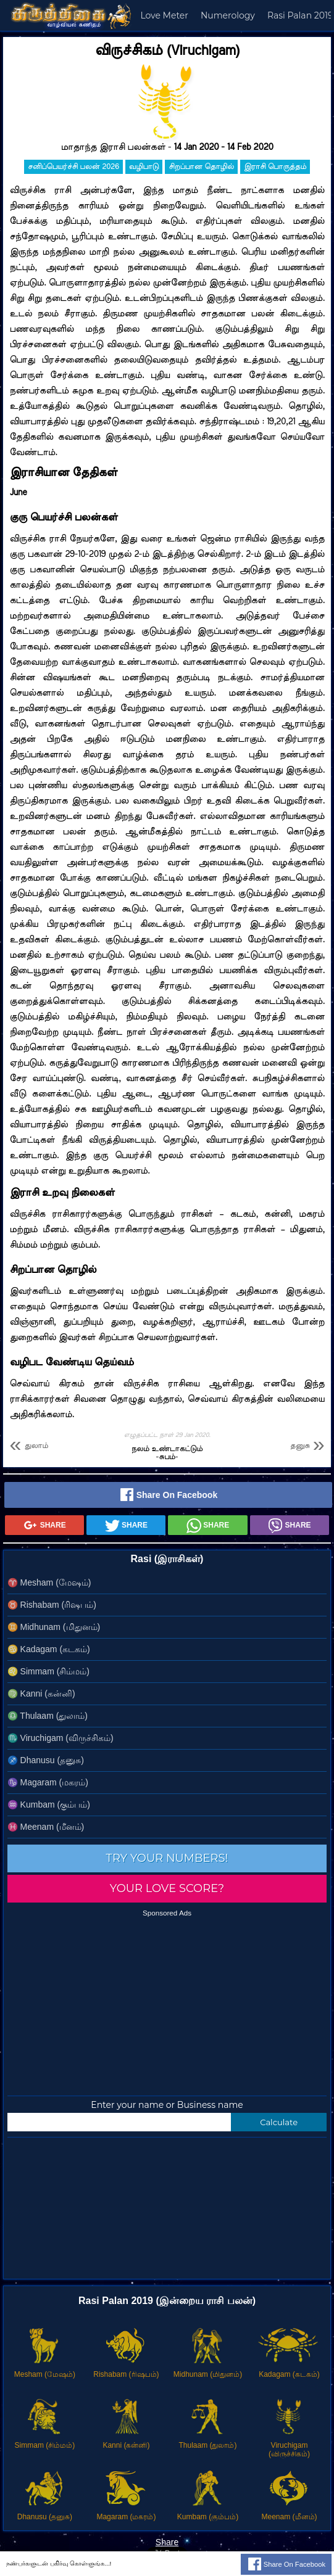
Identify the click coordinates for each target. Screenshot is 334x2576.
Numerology (228, 15)
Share (44, 1525)
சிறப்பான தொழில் (201, 166)
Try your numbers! (167, 1858)
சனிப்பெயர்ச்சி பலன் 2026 (73, 166)
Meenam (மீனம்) (46, 1827)
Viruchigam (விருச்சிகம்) (60, 1738)
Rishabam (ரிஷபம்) (51, 1605)
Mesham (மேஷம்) (49, 1582)
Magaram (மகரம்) (47, 1782)
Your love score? (167, 1888)
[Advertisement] (167, 2003)
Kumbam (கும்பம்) (48, 1804)
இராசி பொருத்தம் (275, 166)
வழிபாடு (144, 166)
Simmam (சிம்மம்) (48, 1671)
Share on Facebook (168, 1495)
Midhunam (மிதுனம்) (53, 1627)
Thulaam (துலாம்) (47, 1716)
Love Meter (164, 15)
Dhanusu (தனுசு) (45, 1760)
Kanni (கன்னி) (41, 1693)
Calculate (279, 2122)
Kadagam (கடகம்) (48, 1649)
